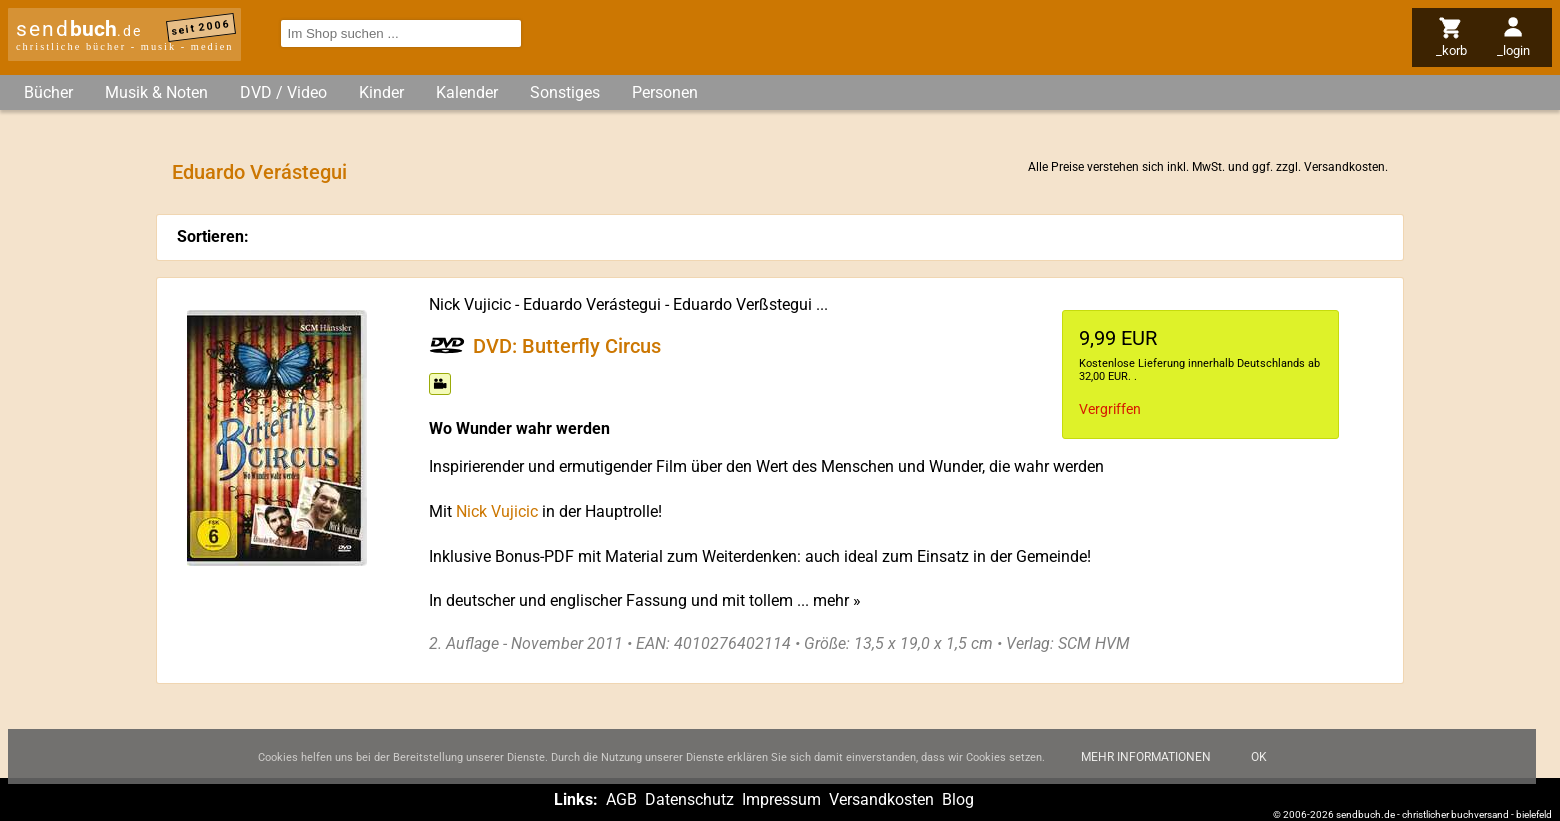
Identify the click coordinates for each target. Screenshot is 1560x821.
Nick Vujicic (470, 304)
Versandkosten (1344, 167)
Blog (958, 799)
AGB (621, 799)
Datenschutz (689, 799)
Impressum (781, 799)
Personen (665, 92)
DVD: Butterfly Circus (567, 345)
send (79, 29)
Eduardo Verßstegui (742, 304)
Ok (1259, 768)
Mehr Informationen (1146, 768)
